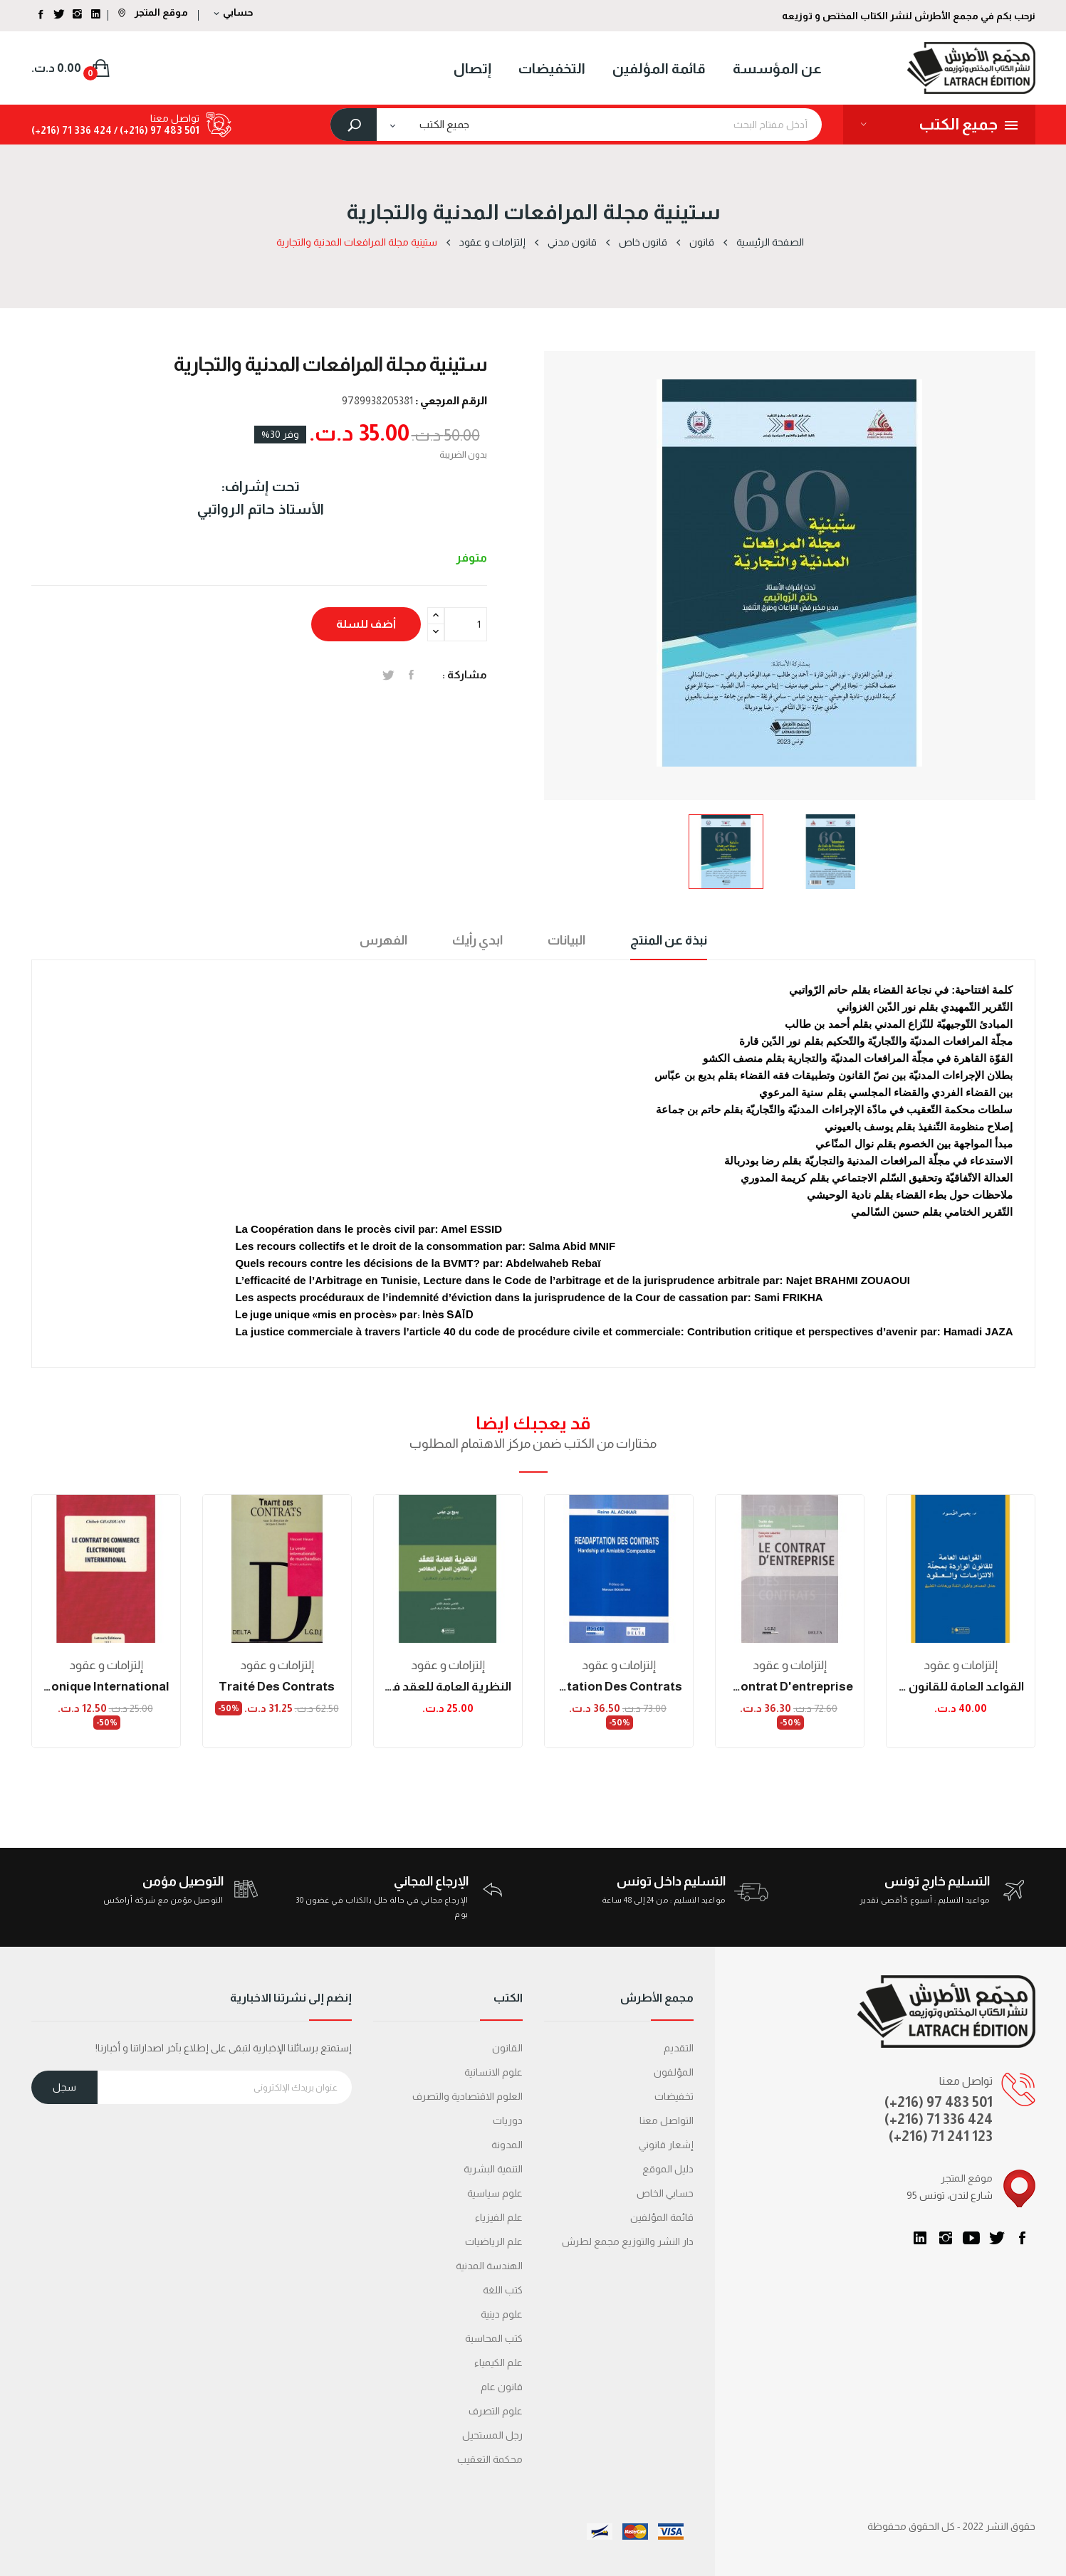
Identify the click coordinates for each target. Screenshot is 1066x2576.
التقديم (679, 2048)
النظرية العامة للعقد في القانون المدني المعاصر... (448, 1686)
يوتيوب (971, 2238)
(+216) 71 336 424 (938, 2119)
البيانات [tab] (566, 940)
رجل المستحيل (492, 2435)
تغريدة (388, 674)
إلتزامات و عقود (106, 1665)
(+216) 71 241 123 (941, 2136)
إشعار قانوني (666, 2144)
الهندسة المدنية (489, 2265)
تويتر (997, 2238)
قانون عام (502, 2386)
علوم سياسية (495, 2193)
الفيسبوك (1022, 2238)
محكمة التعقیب (490, 2459)
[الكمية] (465, 624)
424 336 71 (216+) (71, 130)
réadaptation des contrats (618, 1686)
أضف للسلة (366, 624)
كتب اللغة (503, 2290)
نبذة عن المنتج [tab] (668, 940)
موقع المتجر (153, 12)
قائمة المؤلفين (662, 2217)
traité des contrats (277, 1686)
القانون (507, 2048)
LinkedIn (920, 2238)
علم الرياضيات (494, 2241)
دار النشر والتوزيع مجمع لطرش (628, 2241)
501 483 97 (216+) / (155, 130)
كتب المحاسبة (494, 2338)
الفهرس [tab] (383, 940)
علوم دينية (502, 2314)
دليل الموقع (668, 2169)
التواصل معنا (666, 2120)
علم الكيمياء (498, 2362)
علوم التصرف (496, 2411)
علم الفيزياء (499, 2217)
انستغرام (945, 2238)
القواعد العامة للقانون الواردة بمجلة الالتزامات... (960, 1686)
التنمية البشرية (493, 2169)
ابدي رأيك (477, 940)
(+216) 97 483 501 (938, 2102)
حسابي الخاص (665, 2193)
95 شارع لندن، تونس (949, 2195)
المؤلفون (674, 2072)
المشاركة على (411, 674)
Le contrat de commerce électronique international (106, 1686)
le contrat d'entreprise (789, 1686)
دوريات (508, 2120)
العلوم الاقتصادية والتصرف (467, 2096)
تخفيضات (674, 2096)
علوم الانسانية (493, 2072)
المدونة (507, 2144)
